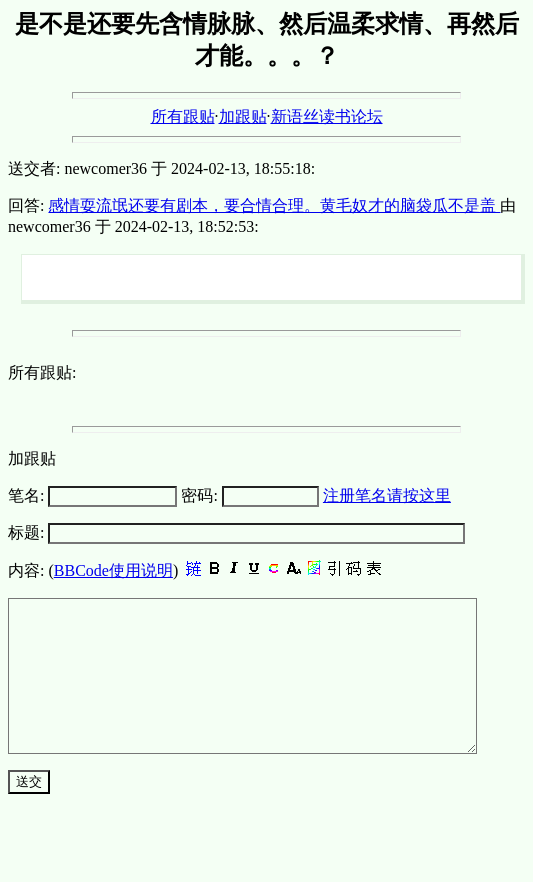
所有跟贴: (42, 372)
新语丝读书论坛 (327, 116)
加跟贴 (243, 116)
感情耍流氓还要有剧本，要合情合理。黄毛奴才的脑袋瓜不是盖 (274, 205)
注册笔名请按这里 (387, 495)
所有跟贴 (183, 116)
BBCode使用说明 (113, 570)
